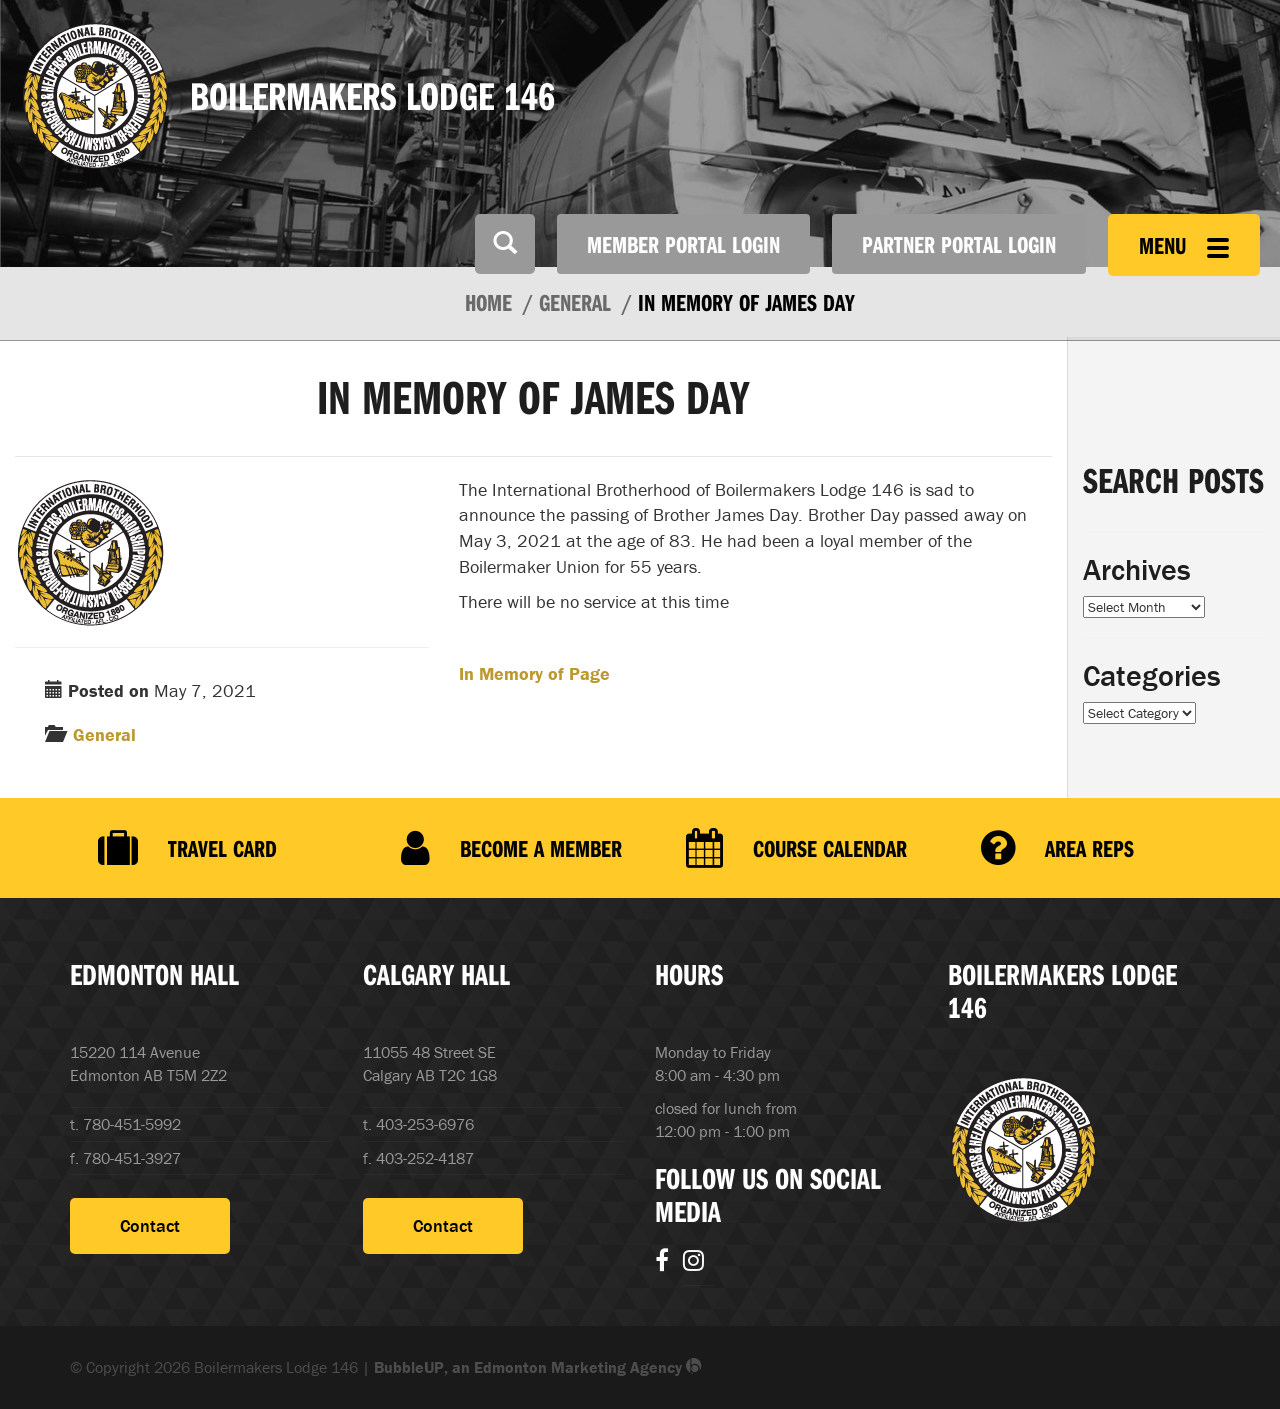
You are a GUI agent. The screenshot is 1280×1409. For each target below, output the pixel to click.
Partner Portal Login (959, 244)
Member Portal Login (683, 244)
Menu (1184, 245)
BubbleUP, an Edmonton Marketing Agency (538, 1367)
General (104, 734)
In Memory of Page (534, 673)
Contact (150, 1225)
